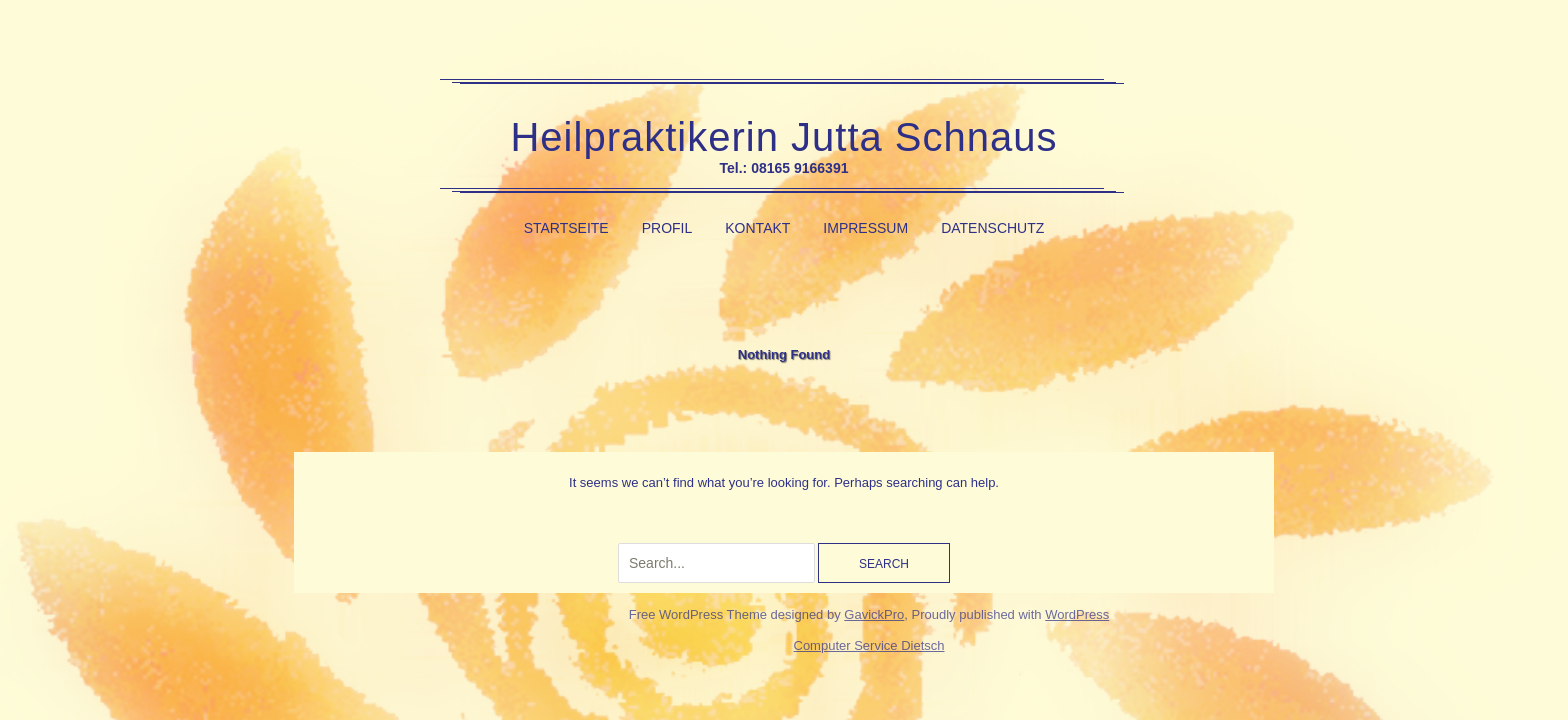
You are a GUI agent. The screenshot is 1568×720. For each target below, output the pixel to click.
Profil (667, 228)
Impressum (865, 228)
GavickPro (874, 614)
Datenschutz (992, 228)
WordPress (1077, 614)
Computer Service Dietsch (869, 645)
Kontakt (757, 228)
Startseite (566, 228)
